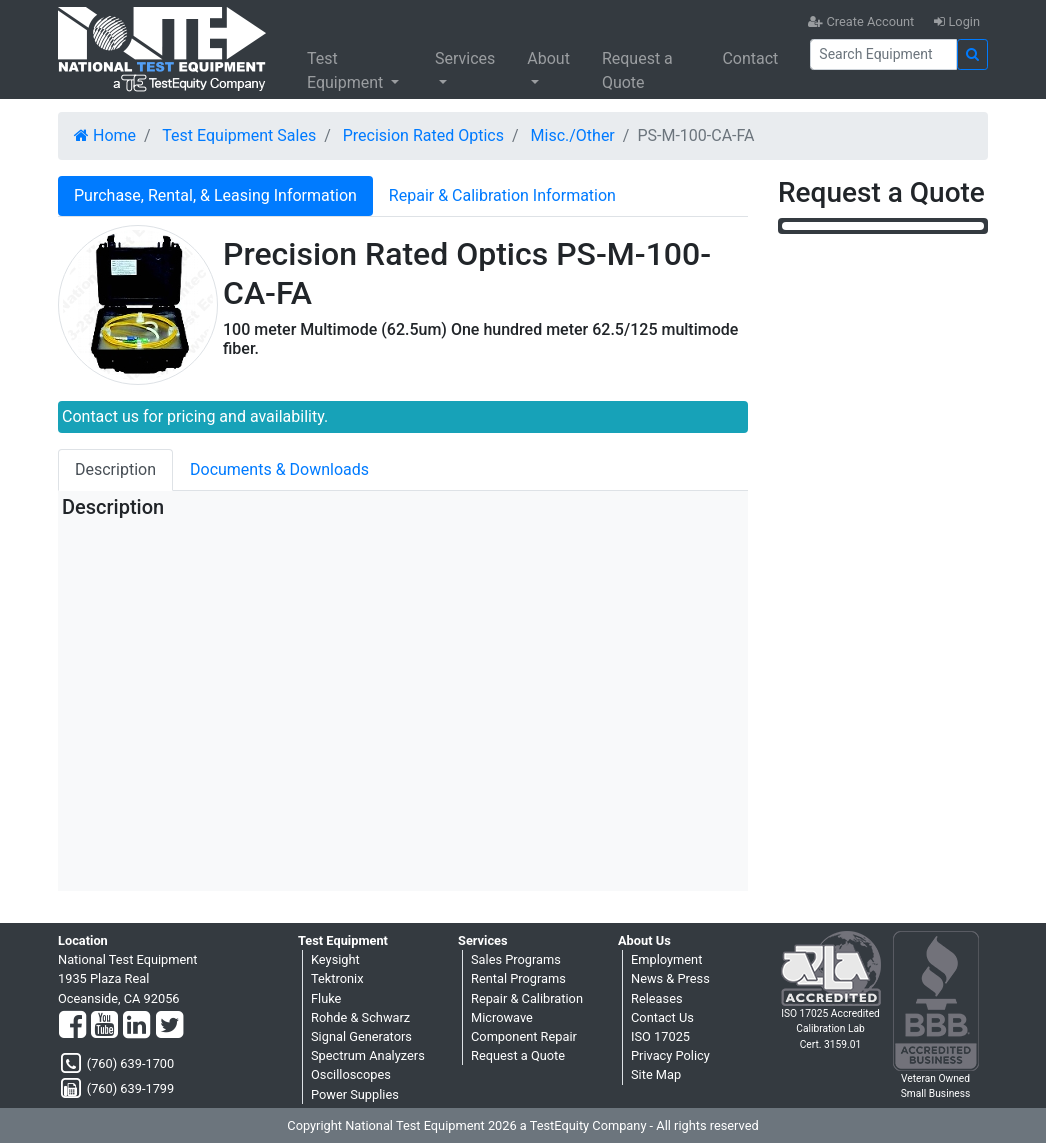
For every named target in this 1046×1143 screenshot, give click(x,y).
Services (465, 58)
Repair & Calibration (527, 998)
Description (115, 469)
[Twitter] (169, 1026)
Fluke (326, 998)
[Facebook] (72, 1026)
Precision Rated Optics (423, 135)
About (548, 58)
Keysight (335, 959)
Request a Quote (637, 70)
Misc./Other (573, 135)
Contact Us (662, 1017)
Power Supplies (355, 1094)
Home (105, 135)
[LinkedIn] (136, 1026)
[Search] (883, 54)
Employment (666, 959)
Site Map (656, 1074)
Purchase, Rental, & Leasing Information (215, 195)
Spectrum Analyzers (368, 1055)
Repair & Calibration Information (502, 195)
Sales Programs (516, 959)
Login (957, 21)
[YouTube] (104, 1026)
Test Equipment (347, 70)
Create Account (861, 21)
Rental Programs (518, 978)
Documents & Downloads (279, 469)
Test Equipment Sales (239, 135)
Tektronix (337, 978)
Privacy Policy (670, 1055)
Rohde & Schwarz (360, 1017)
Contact (750, 58)
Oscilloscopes (351, 1074)
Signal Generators (361, 1036)
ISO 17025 (660, 1036)
